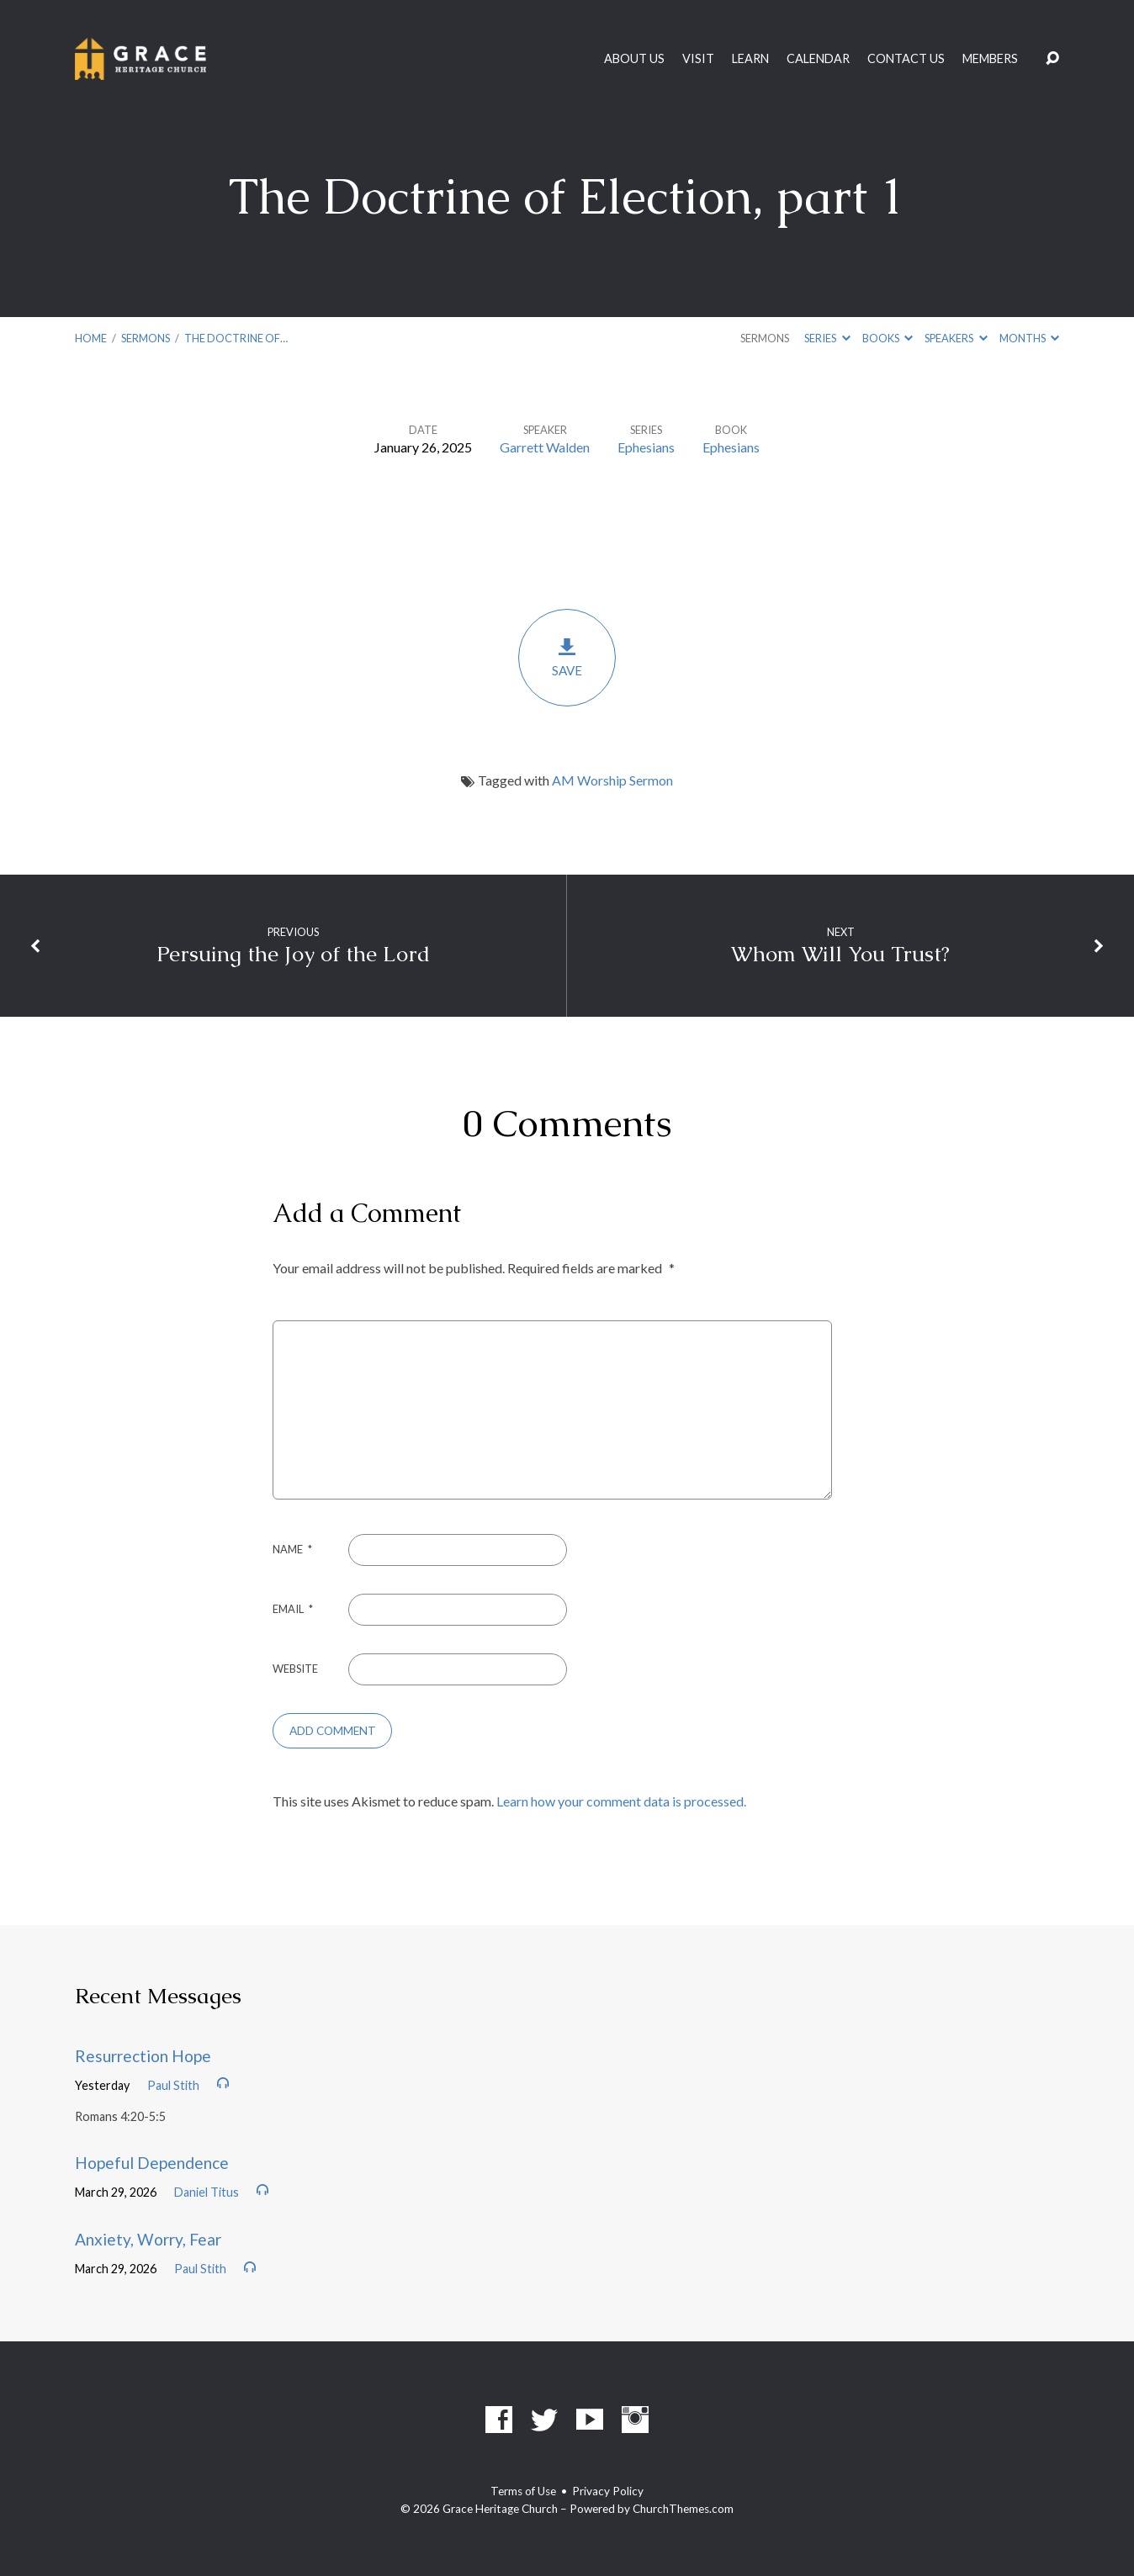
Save (567, 657)
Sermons (145, 338)
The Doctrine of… (236, 338)
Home (91, 338)
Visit (698, 59)
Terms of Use (523, 2491)
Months (1029, 338)
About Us (634, 59)
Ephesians (646, 447)
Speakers (956, 338)
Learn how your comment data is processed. (621, 1801)
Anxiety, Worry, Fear (148, 2239)
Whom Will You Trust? (840, 954)
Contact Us (906, 59)
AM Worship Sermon (612, 780)
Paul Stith (173, 2085)
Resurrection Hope (143, 2056)
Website (295, 1668)
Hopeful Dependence (152, 2162)
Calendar (818, 59)
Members (990, 59)
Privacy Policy (608, 2491)
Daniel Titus (206, 2192)
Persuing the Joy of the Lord (293, 954)
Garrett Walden (545, 447)
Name (292, 1549)
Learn (750, 59)
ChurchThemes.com (683, 2508)
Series (827, 338)
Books (887, 338)
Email (293, 1609)
